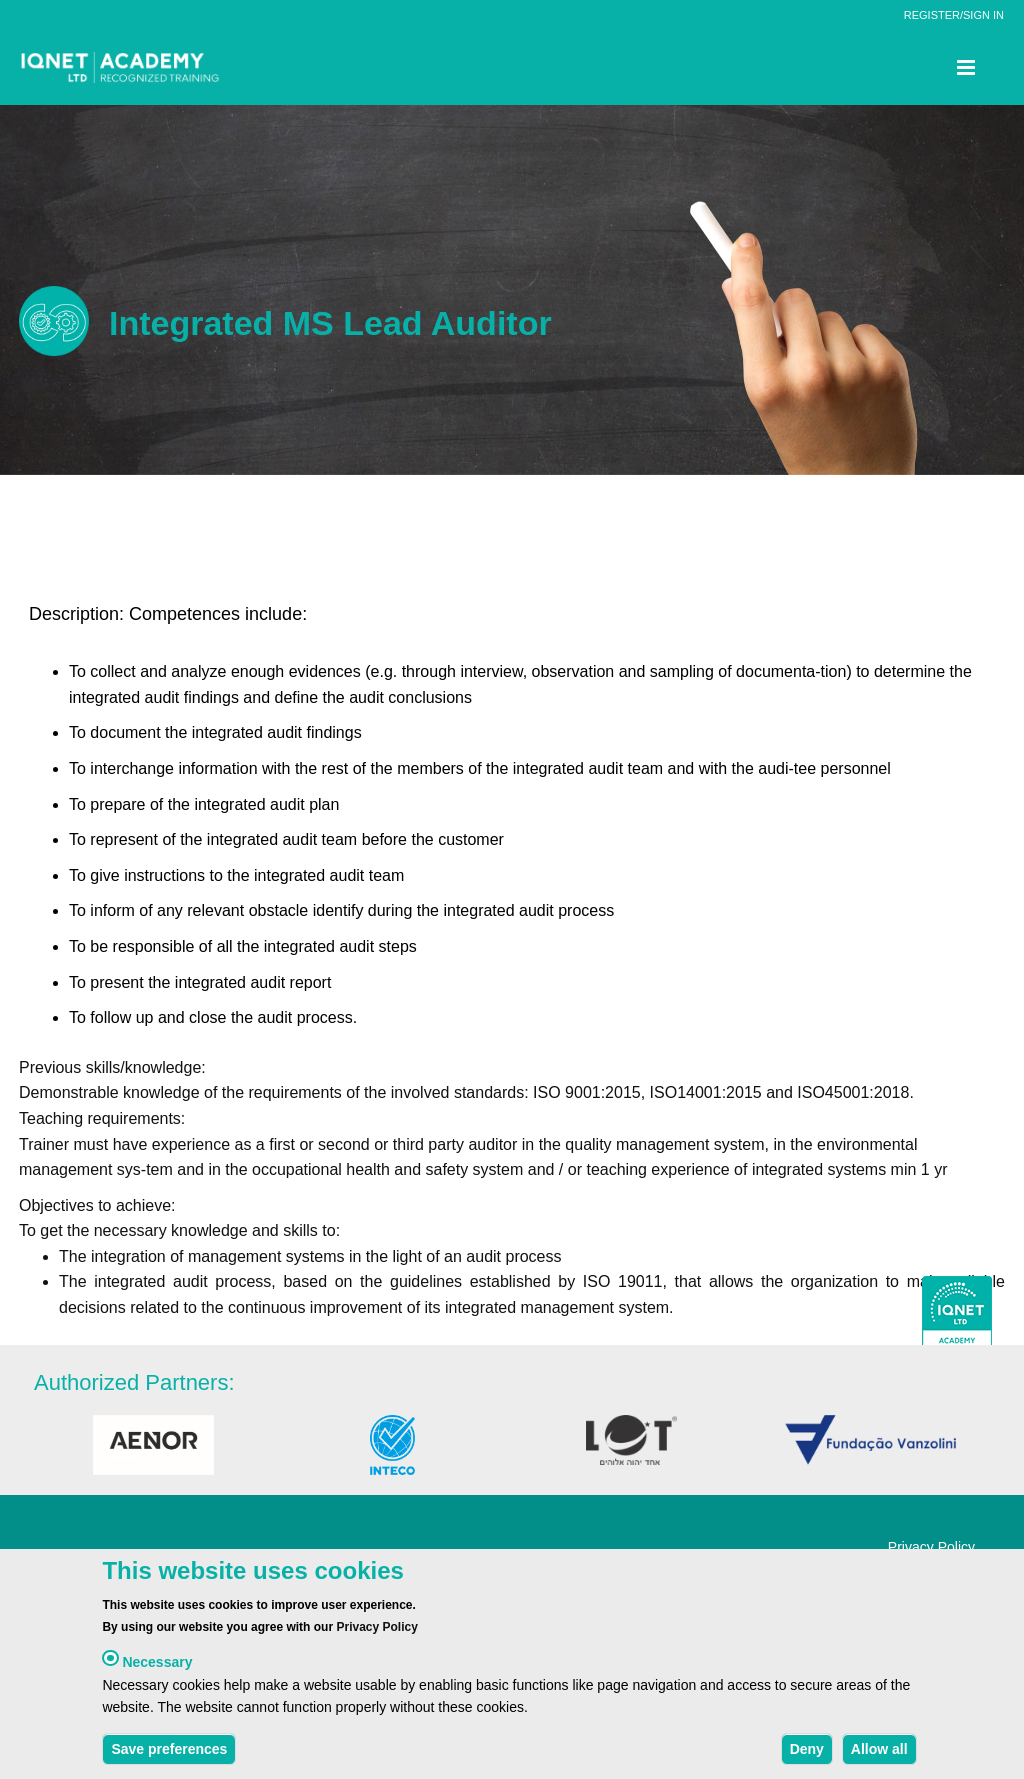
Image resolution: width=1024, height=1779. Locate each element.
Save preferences (169, 1754)
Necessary (157, 1668)
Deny (807, 1754)
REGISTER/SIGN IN (954, 15)
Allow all (879, 1754)
